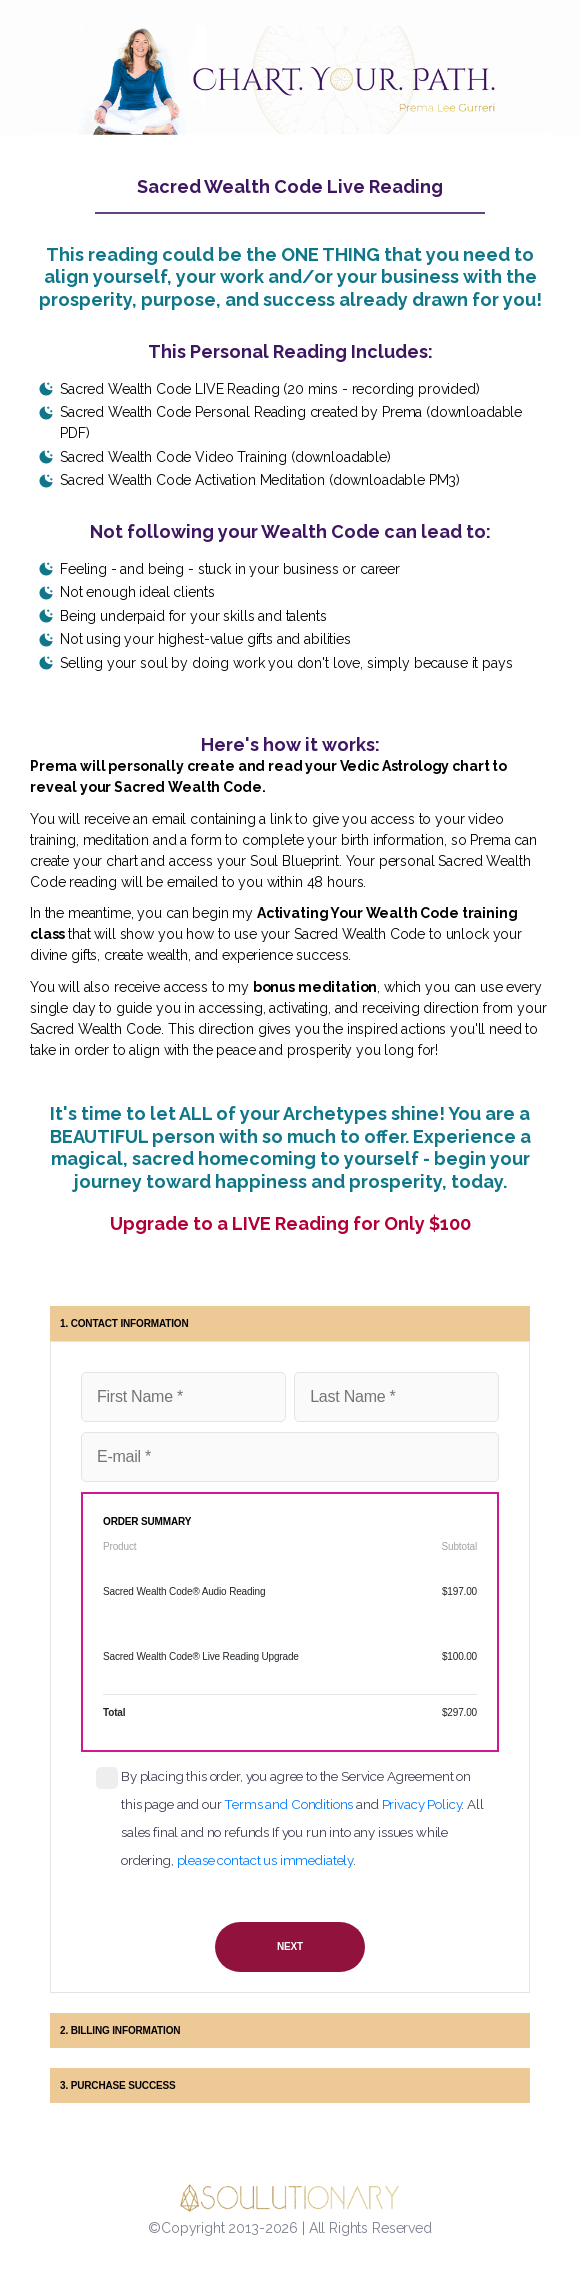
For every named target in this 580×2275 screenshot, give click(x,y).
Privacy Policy (422, 1804)
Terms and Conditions (288, 1804)
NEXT (290, 1946)
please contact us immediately (265, 1860)
